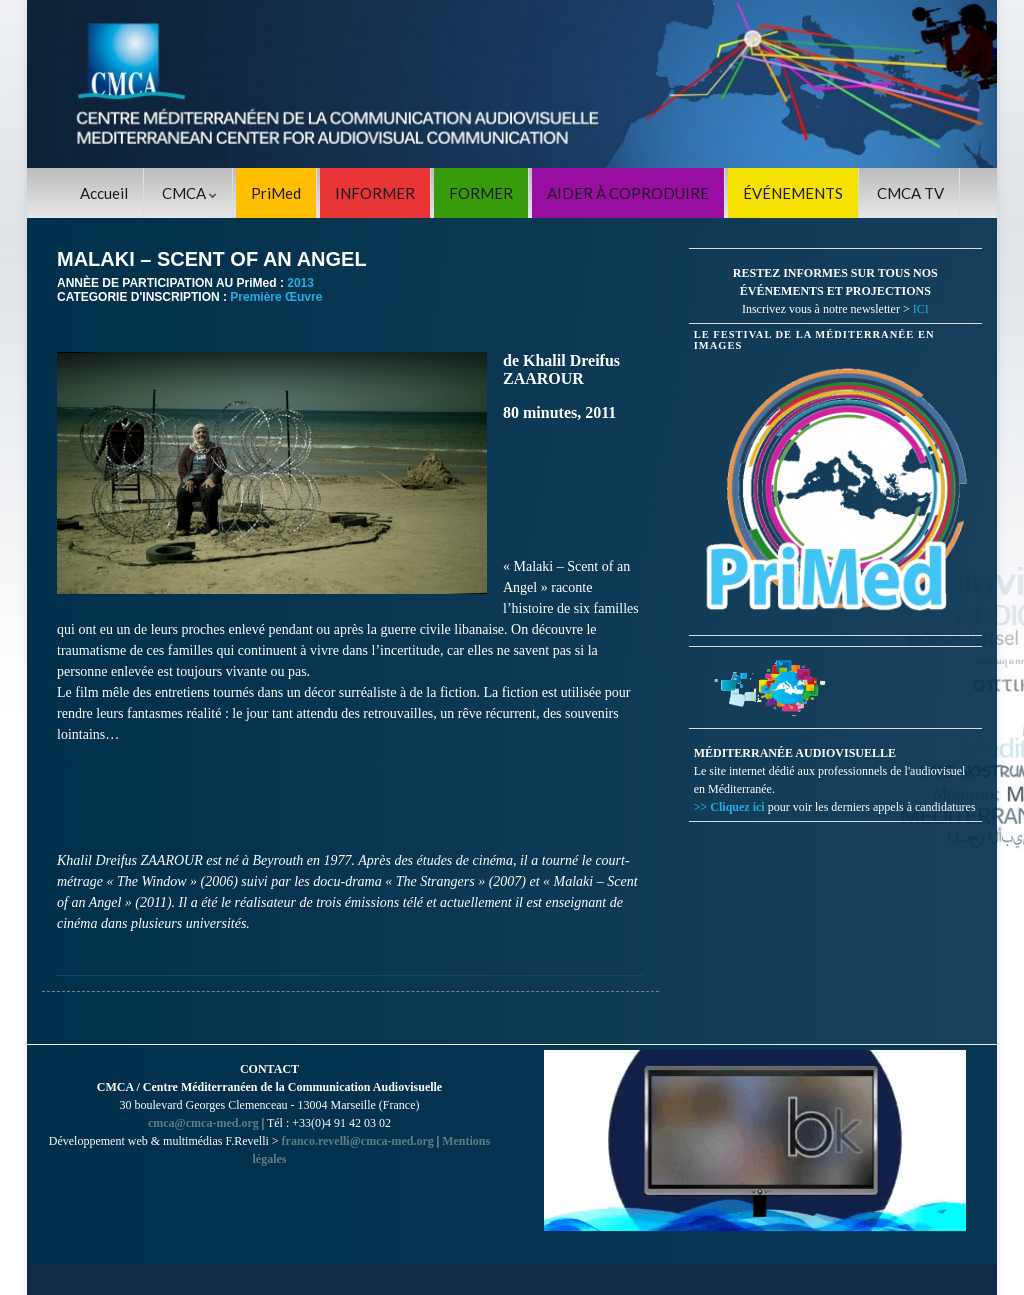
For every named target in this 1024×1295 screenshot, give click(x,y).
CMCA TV (910, 193)
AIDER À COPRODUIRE (628, 193)
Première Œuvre (276, 297)
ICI (921, 309)
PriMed (276, 193)
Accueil (104, 193)
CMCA (189, 193)
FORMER (481, 193)
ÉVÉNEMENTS (793, 193)
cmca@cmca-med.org (203, 1123)
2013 (300, 283)
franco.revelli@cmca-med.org (358, 1141)
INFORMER (375, 193)
